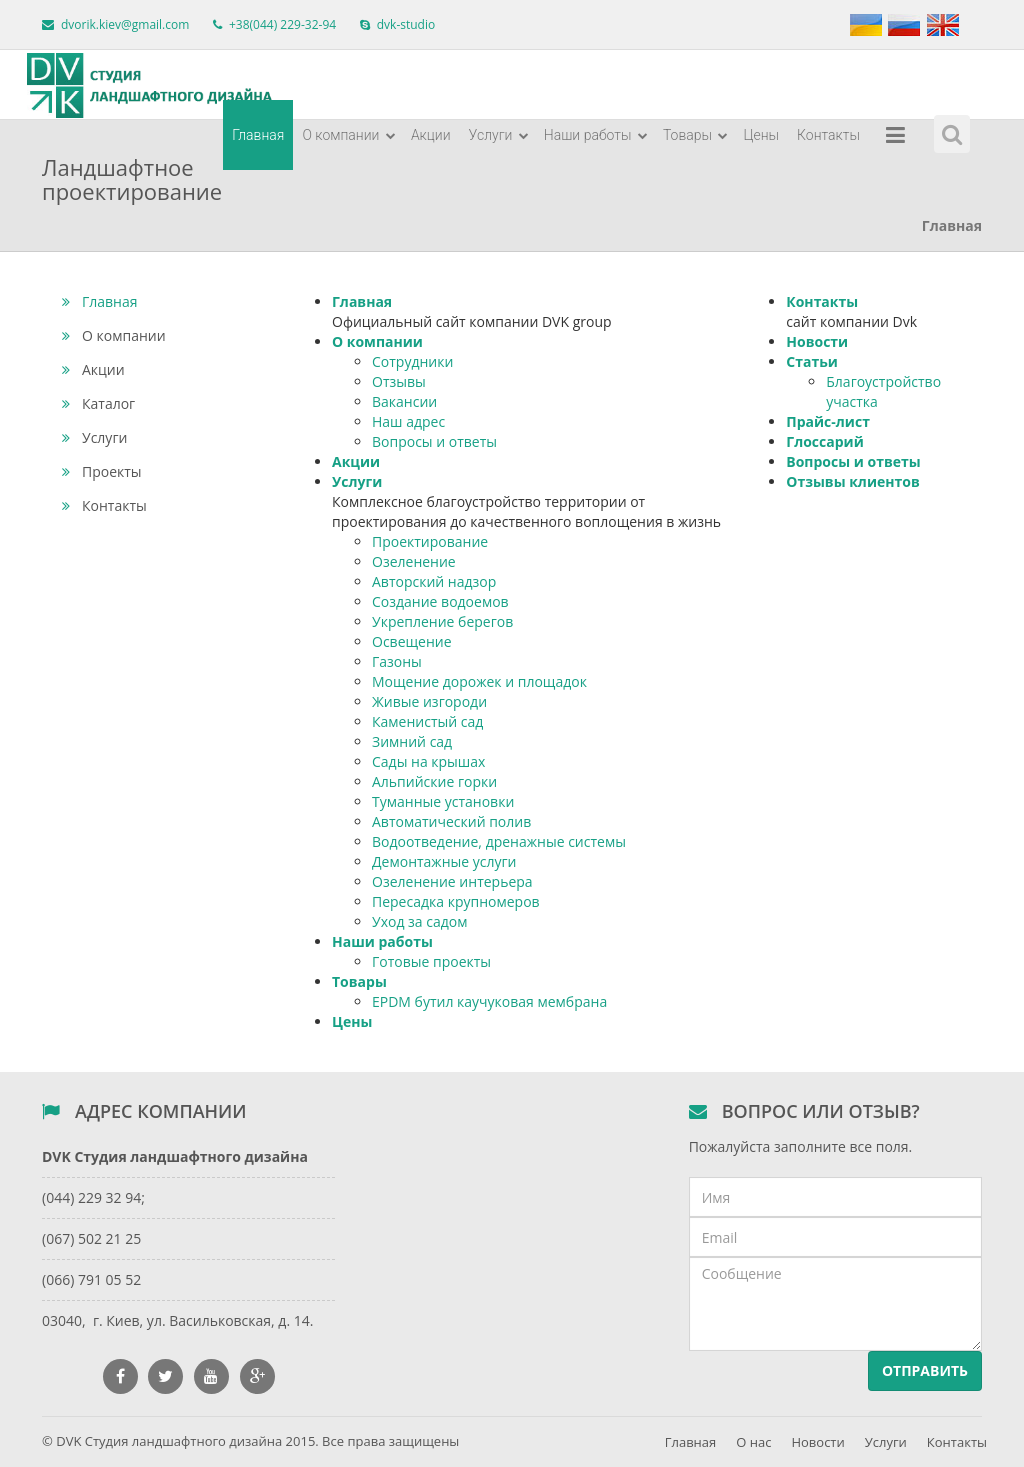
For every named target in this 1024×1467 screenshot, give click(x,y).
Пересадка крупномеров (456, 901)
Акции (431, 135)
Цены (761, 135)
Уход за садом (419, 921)
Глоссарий (824, 441)
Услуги (499, 135)
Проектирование (430, 541)
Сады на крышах (428, 761)
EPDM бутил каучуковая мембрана (489, 1001)
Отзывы (399, 381)
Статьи (812, 361)
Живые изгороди (429, 701)
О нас (753, 1442)
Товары (696, 135)
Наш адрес (408, 421)
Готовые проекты (431, 961)
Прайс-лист (828, 421)
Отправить (925, 1370)
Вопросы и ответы (434, 441)
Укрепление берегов (442, 621)
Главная (258, 135)
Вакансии (404, 401)
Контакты (828, 135)
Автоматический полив (451, 821)
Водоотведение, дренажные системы (499, 841)
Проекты (102, 471)
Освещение (412, 641)
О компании (348, 135)
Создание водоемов (440, 601)
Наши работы (596, 135)
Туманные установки (443, 801)
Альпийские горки (434, 781)
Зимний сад (412, 741)
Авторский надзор (434, 581)
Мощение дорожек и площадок (479, 681)
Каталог (98, 403)
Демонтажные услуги (444, 861)
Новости (817, 341)
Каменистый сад (427, 721)
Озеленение (414, 561)
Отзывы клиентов (852, 481)
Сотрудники (412, 361)
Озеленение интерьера (452, 881)
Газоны (397, 661)
